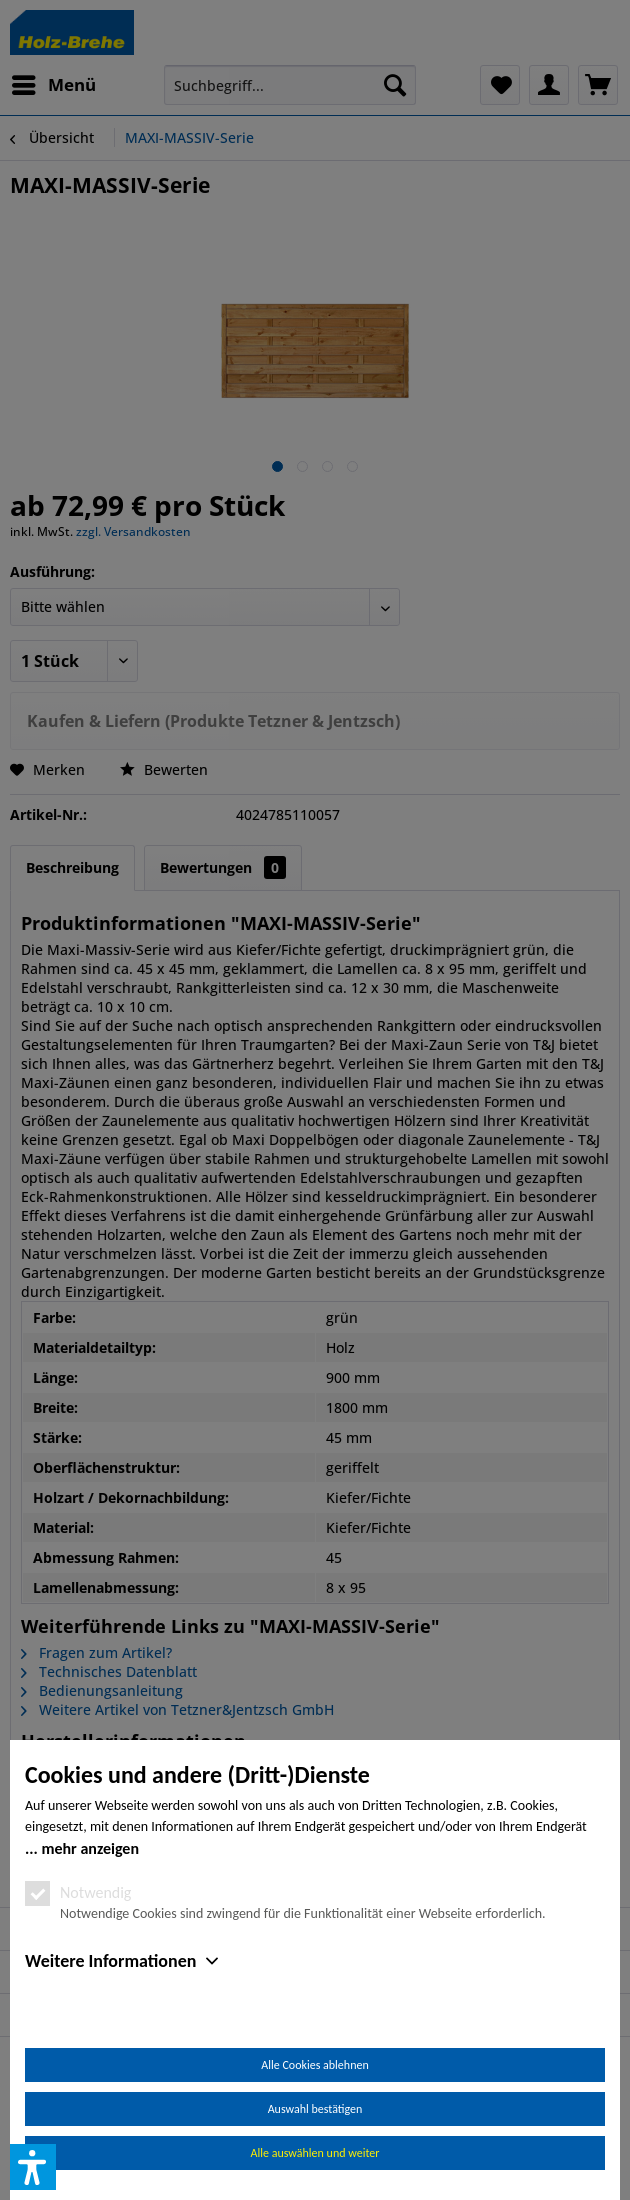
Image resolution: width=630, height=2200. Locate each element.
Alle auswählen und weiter (315, 2153)
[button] (33, 2167)
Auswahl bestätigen (315, 2109)
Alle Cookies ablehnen (314, 2065)
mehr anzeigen (90, 1848)
